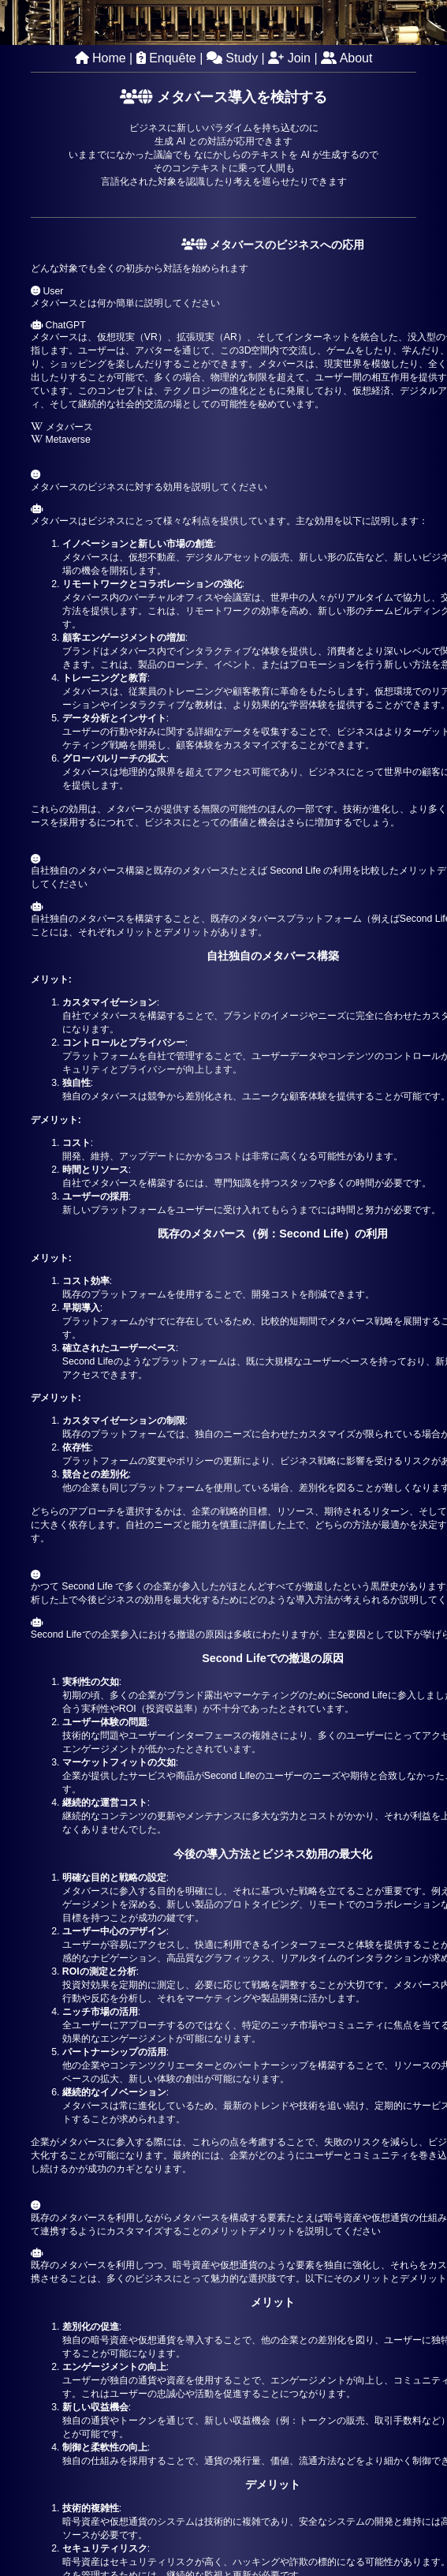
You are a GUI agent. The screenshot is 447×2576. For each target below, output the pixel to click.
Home (100, 58)
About (346, 58)
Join (289, 58)
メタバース (62, 426)
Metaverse (61, 439)
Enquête (166, 58)
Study (232, 58)
